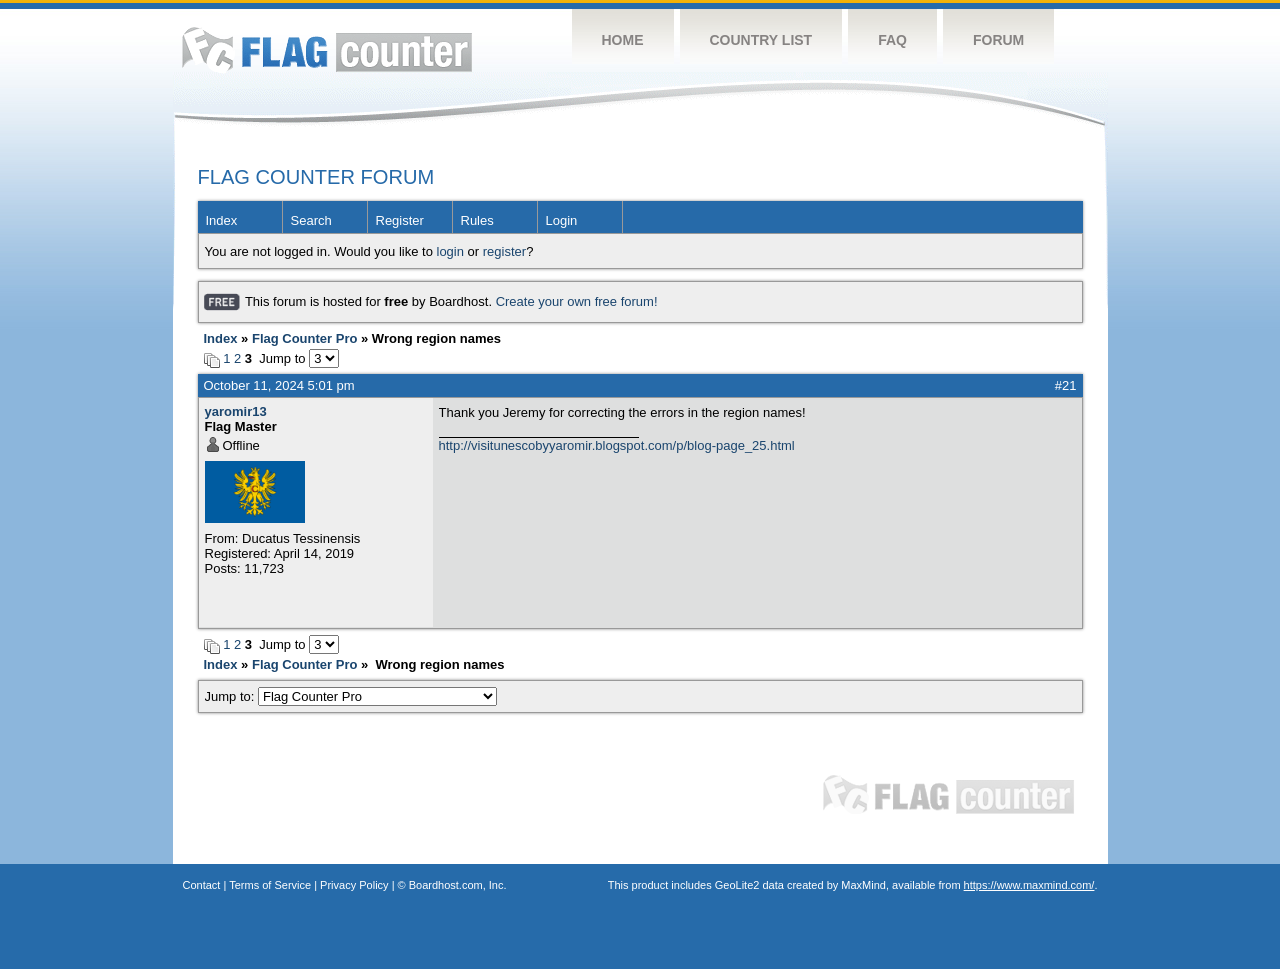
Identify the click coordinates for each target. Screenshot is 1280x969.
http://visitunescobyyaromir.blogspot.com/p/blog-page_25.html (617, 445)
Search (311, 220)
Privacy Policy (354, 885)
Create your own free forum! (577, 301)
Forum (998, 40)
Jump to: (351, 696)
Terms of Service (270, 885)
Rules (477, 220)
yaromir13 (236, 411)
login (450, 251)
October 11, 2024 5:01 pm (279, 385)
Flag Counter (327, 49)
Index (222, 220)
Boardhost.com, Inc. (458, 885)
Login (562, 220)
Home (623, 40)
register (504, 251)
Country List (761, 40)
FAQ (892, 40)
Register (400, 220)
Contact (202, 885)
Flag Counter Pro (304, 338)
